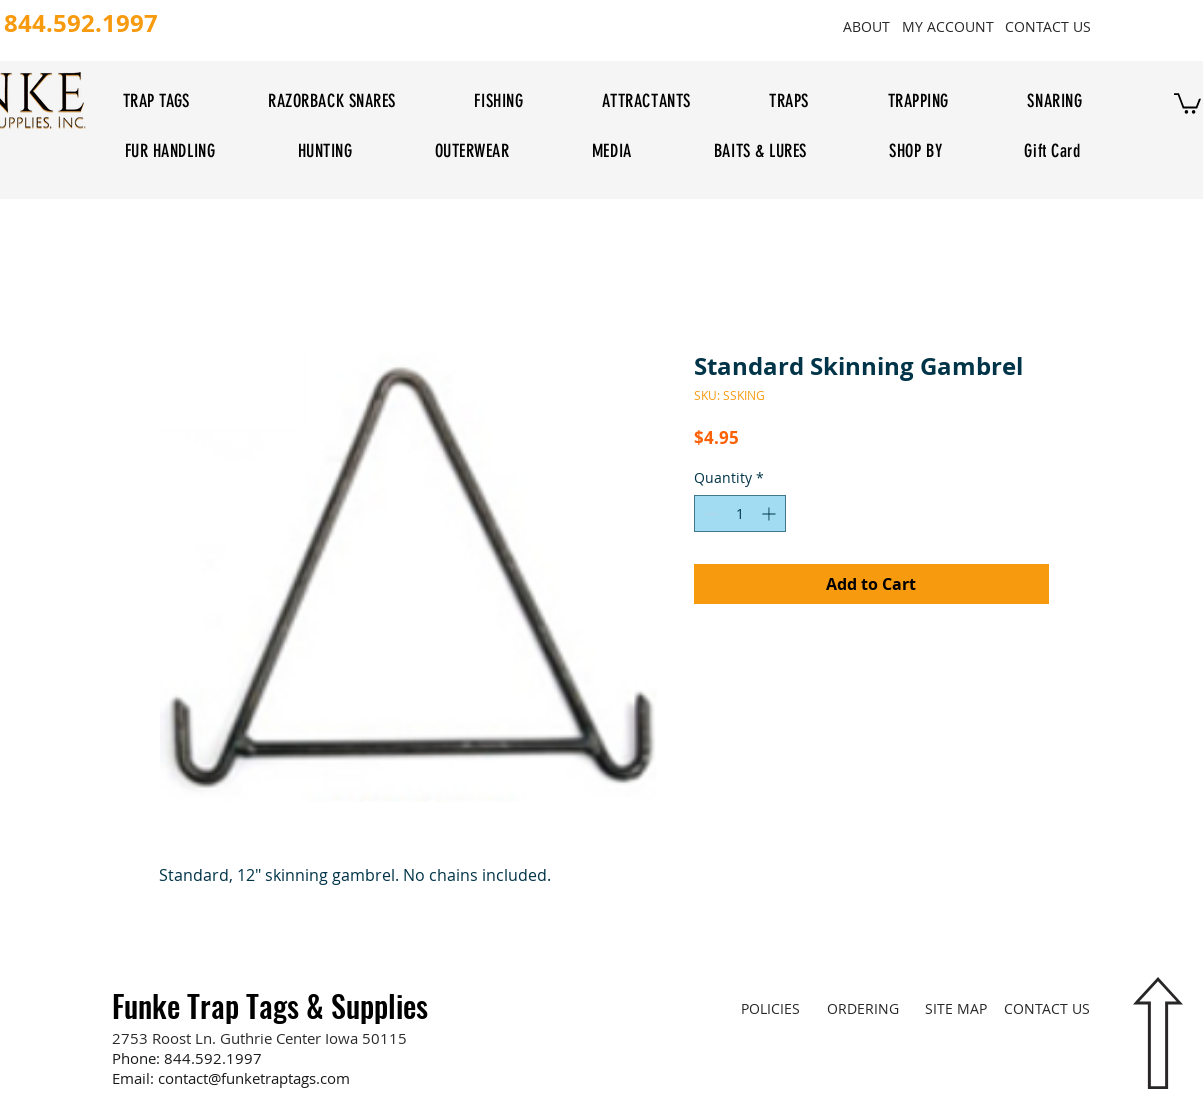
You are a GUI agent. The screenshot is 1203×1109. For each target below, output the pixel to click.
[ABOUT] (867, 26)
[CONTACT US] (1048, 26)
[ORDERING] (863, 1008)
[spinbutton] (740, 513)
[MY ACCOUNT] (948, 26)
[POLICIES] (770, 1008)
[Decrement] (709, 513)
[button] (1187, 102)
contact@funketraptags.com (254, 1078)
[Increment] (770, 513)
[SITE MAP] (956, 1008)
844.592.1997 (213, 1058)
